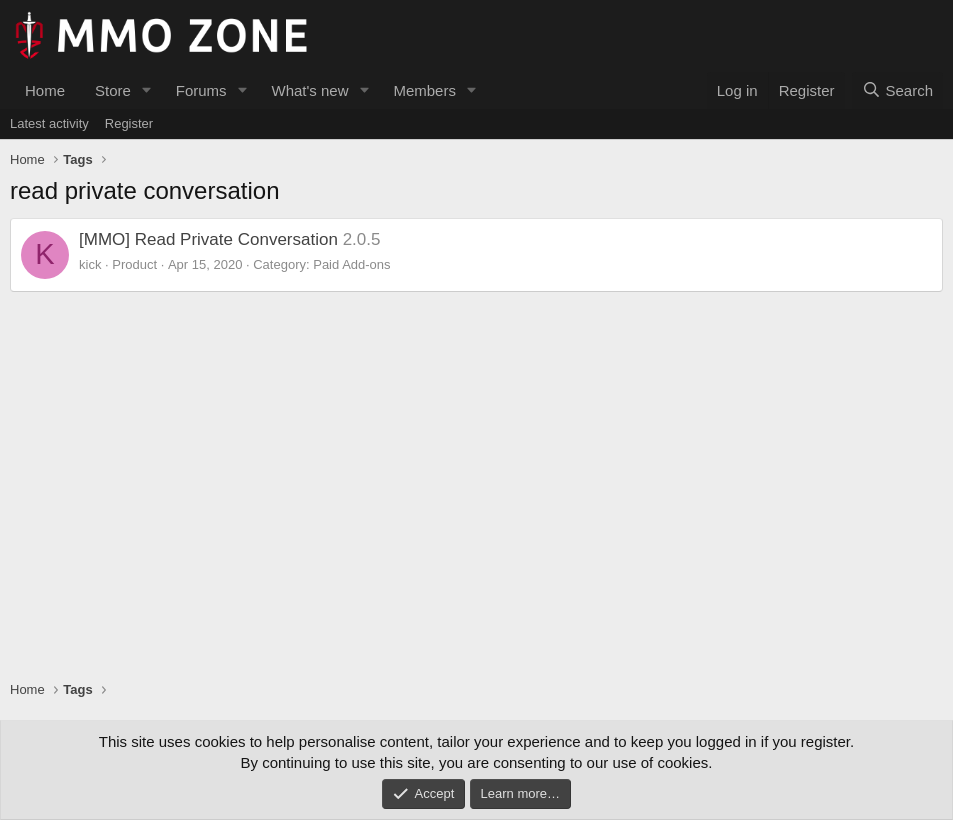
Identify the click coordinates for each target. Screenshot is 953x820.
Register (129, 123)
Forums (201, 90)
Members (424, 90)
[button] (147, 90)
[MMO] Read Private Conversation (208, 239)
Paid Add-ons (351, 264)
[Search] (897, 90)
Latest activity (49, 123)
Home (45, 90)
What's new (309, 90)
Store (113, 90)
